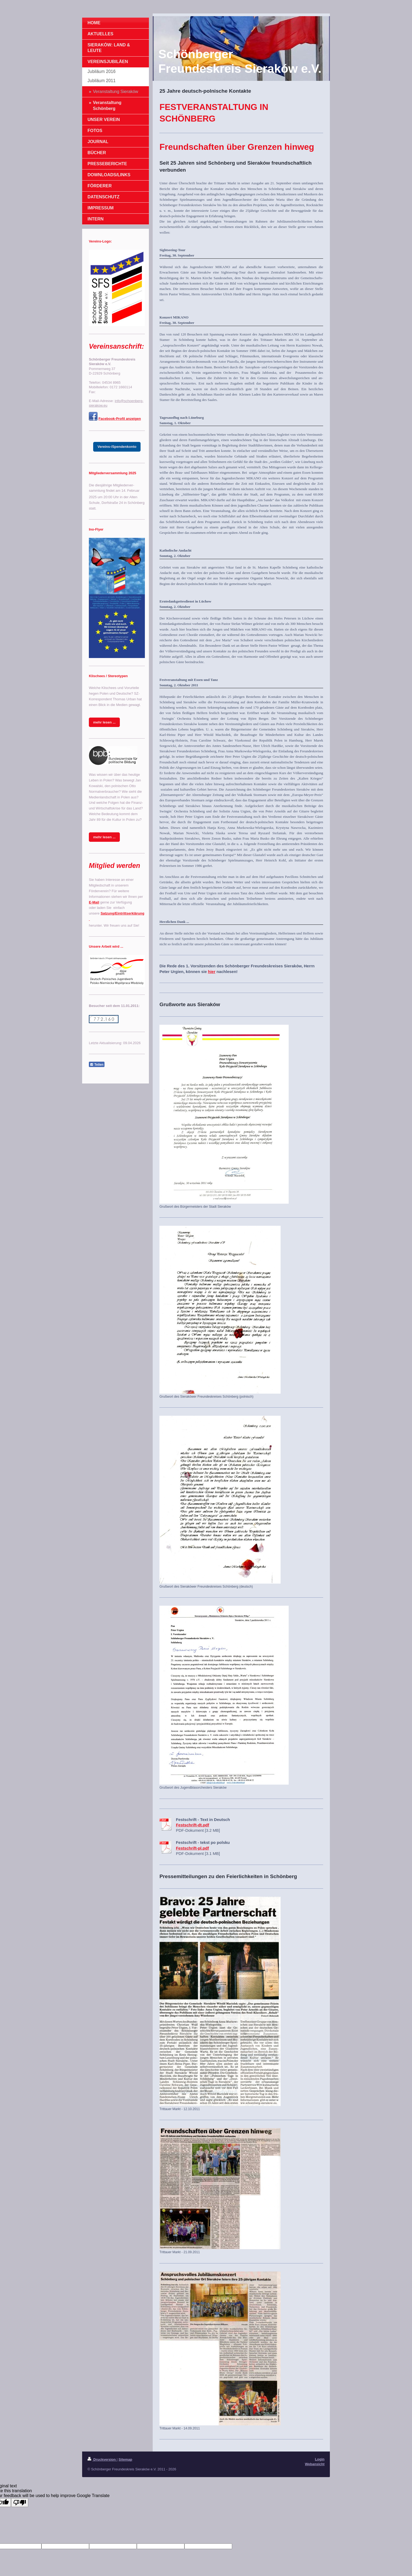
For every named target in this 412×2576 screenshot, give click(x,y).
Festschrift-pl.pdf (192, 1848)
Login (319, 2459)
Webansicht (314, 2464)
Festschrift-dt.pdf (192, 1825)
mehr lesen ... (104, 722)
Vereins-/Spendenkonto (116, 447)
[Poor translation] (19, 2502)
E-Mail (94, 902)
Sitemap (125, 2459)
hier (211, 971)
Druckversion (102, 2459)
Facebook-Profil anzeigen (120, 419)
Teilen (96, 1065)
